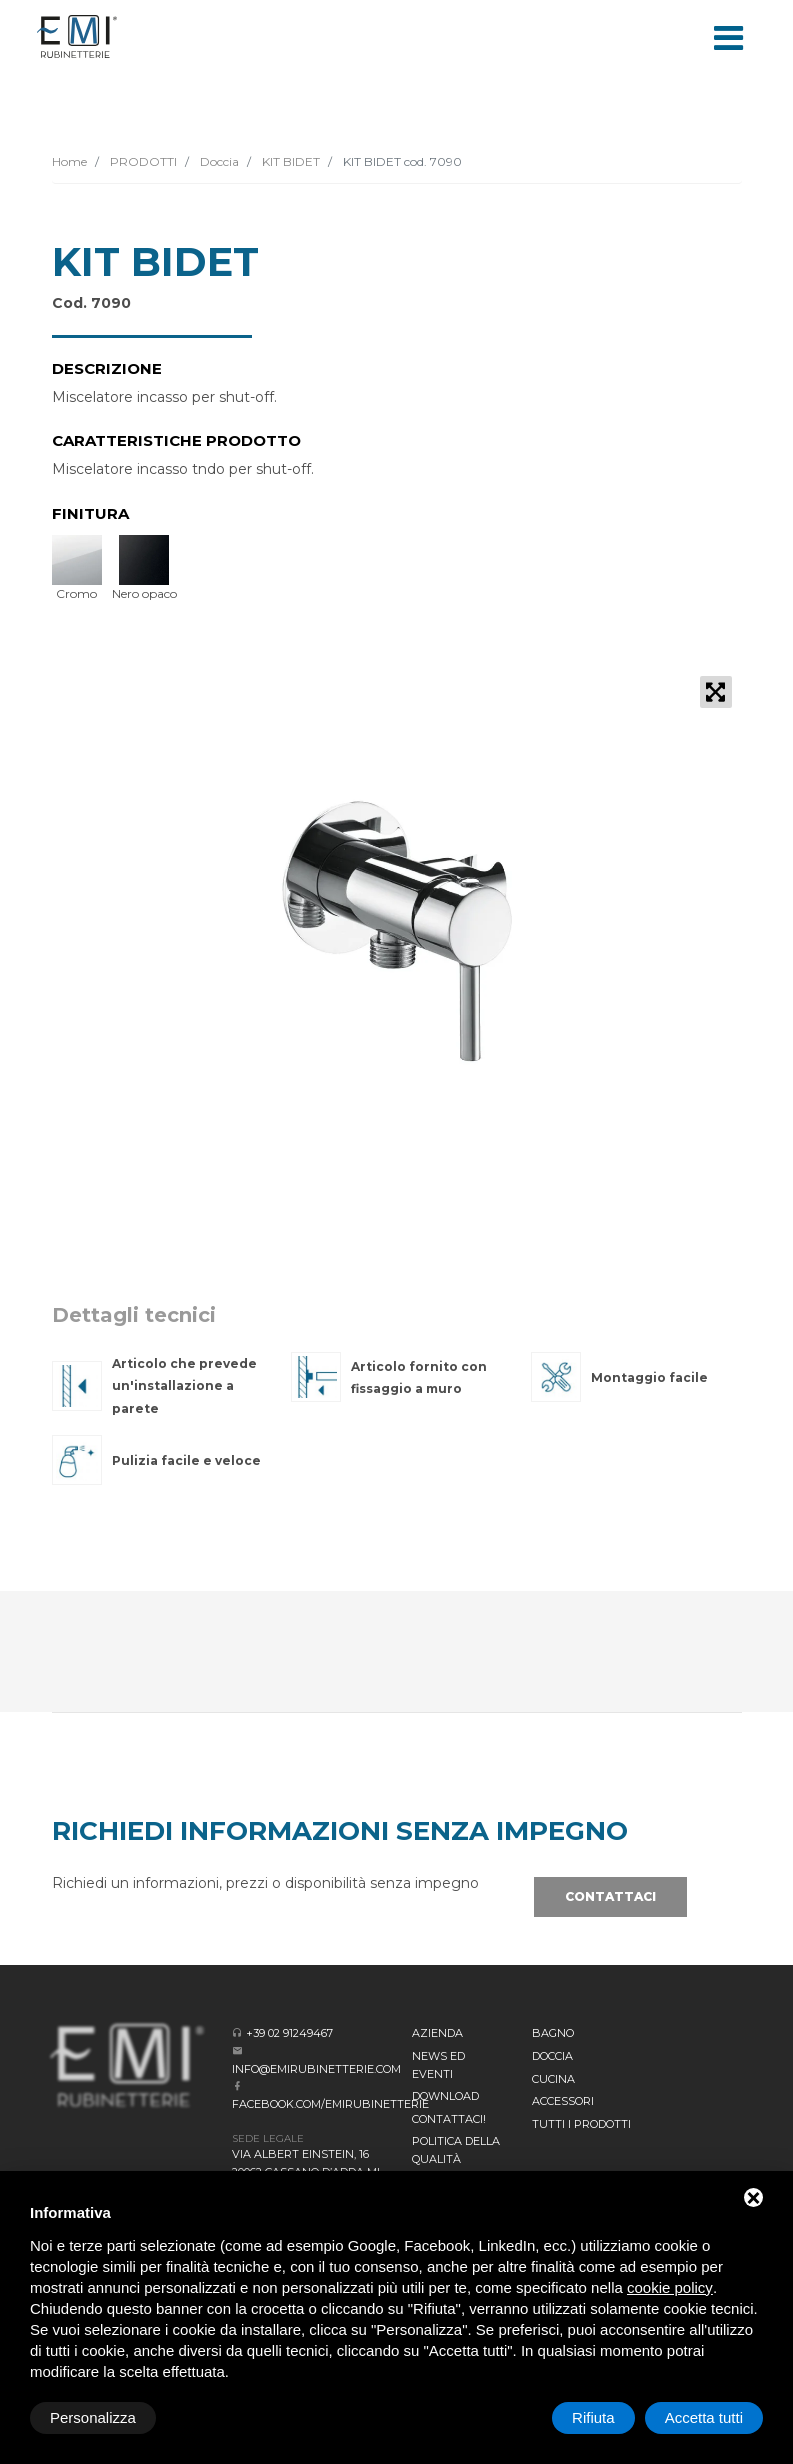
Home (69, 161)
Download (445, 2096)
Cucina (553, 2079)
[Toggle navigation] (729, 36)
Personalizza (93, 2417)
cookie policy (670, 2287)
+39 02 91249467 (289, 2033)
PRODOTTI (142, 161)
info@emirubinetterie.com (316, 2069)
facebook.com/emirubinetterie (330, 2104)
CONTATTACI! (449, 2119)
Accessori (563, 2101)
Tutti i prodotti (581, 2124)
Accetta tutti (704, 2417)
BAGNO (553, 2033)
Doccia (218, 161)
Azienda (437, 2033)
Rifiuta (593, 2417)
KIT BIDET (289, 161)
